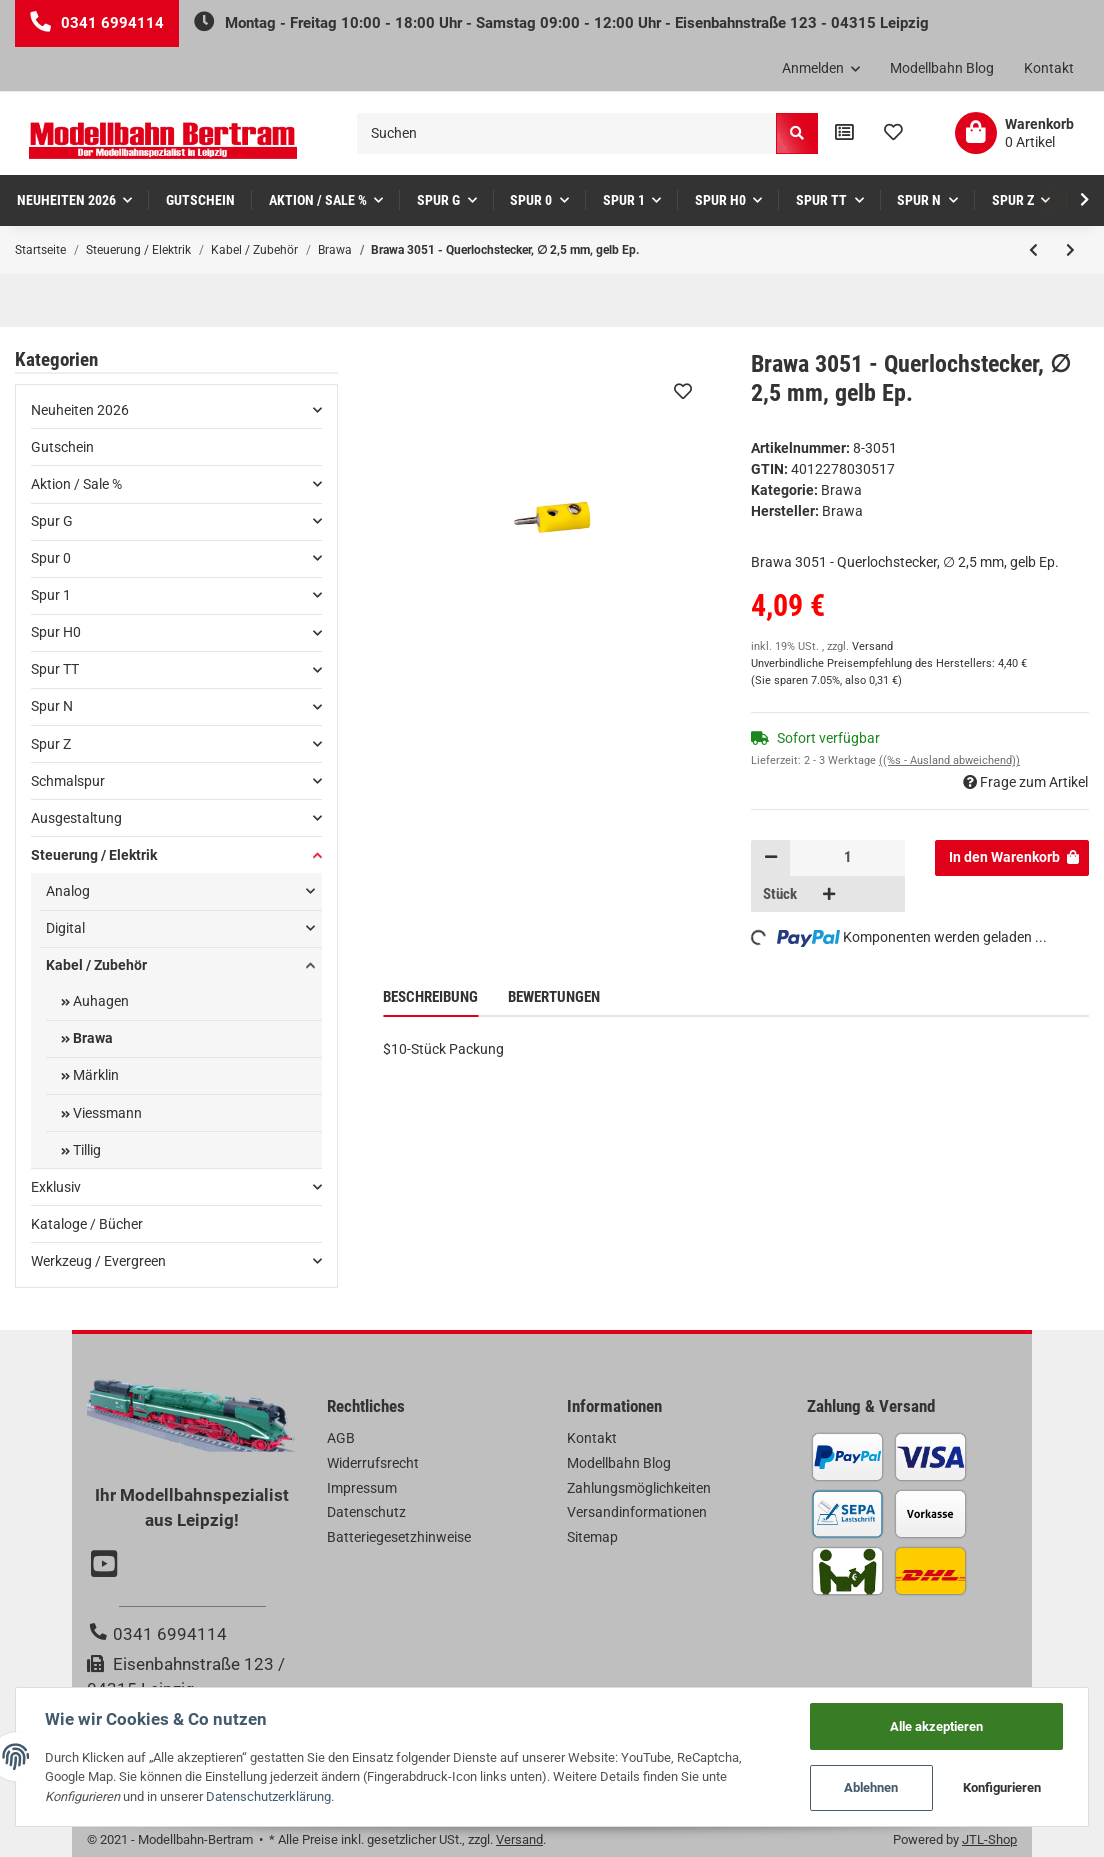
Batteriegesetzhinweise (399, 1537)
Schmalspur (68, 781)
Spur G (52, 521)
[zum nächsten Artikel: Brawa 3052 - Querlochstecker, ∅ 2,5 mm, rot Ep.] (1070, 250)
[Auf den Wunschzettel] (683, 391)
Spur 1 (51, 595)
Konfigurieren (1001, 1787)
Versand (872, 646)
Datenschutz (366, 1512)
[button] (821, 69)
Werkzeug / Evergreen (98, 1261)
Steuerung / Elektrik (94, 855)
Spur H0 (56, 632)
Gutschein (62, 447)
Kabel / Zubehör (96, 965)
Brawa (841, 490)
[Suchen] (567, 133)
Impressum (362, 1488)
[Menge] (847, 858)
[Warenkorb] (1014, 133)
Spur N (52, 706)
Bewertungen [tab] (554, 997)
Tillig (85, 1150)
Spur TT (55, 669)
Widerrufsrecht (373, 1463)
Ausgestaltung (76, 818)
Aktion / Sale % (76, 484)
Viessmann (106, 1113)
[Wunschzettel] (893, 133)
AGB (341, 1438)
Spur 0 (51, 558)
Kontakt (1049, 68)
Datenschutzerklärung (269, 1795)
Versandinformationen (637, 1512)
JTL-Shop (989, 1839)
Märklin (94, 1075)
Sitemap (592, 1537)
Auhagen (99, 1001)
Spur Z (51, 744)
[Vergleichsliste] (844, 133)
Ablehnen (870, 1787)
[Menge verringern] (771, 858)
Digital (65, 928)
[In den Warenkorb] (1012, 858)
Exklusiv (56, 1187)
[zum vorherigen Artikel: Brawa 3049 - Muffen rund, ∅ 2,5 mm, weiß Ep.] (1033, 250)
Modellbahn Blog (942, 68)
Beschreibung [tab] (430, 997)
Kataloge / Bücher (87, 1224)
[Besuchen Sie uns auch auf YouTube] (107, 1566)
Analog (68, 891)
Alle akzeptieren (935, 1724)
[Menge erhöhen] (829, 894)
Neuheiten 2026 (80, 410)
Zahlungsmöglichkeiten (639, 1488)
